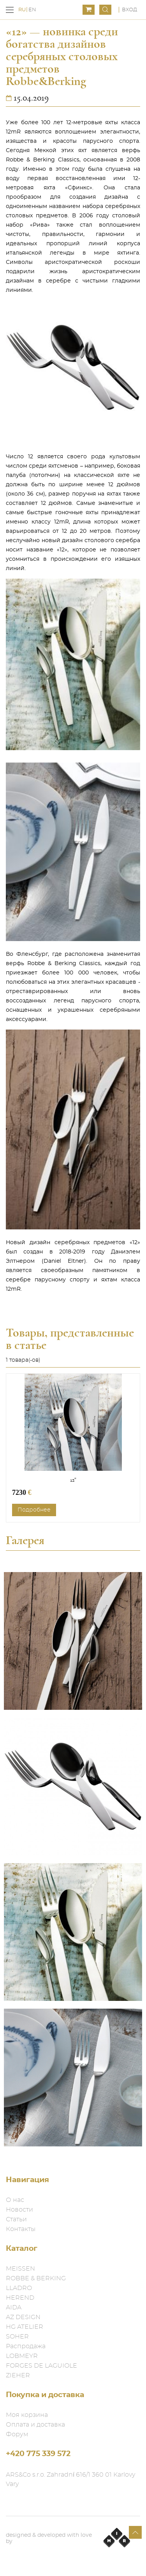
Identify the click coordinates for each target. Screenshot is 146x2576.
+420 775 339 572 (38, 2454)
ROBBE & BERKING (36, 2278)
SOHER (17, 2336)
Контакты (20, 2229)
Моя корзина (27, 2415)
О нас (15, 2200)
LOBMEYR (22, 2356)
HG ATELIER (24, 2327)
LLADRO (19, 2288)
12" (73, 1480)
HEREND (20, 2298)
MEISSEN (20, 2269)
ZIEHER (18, 2375)
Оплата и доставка (35, 2425)
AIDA (13, 2307)
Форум (17, 2434)
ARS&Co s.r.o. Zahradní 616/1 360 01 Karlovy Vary (70, 2479)
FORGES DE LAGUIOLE (41, 2366)
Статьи (16, 2219)
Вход (129, 9)
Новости (19, 2210)
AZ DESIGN (23, 2317)
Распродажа (26, 2346)
